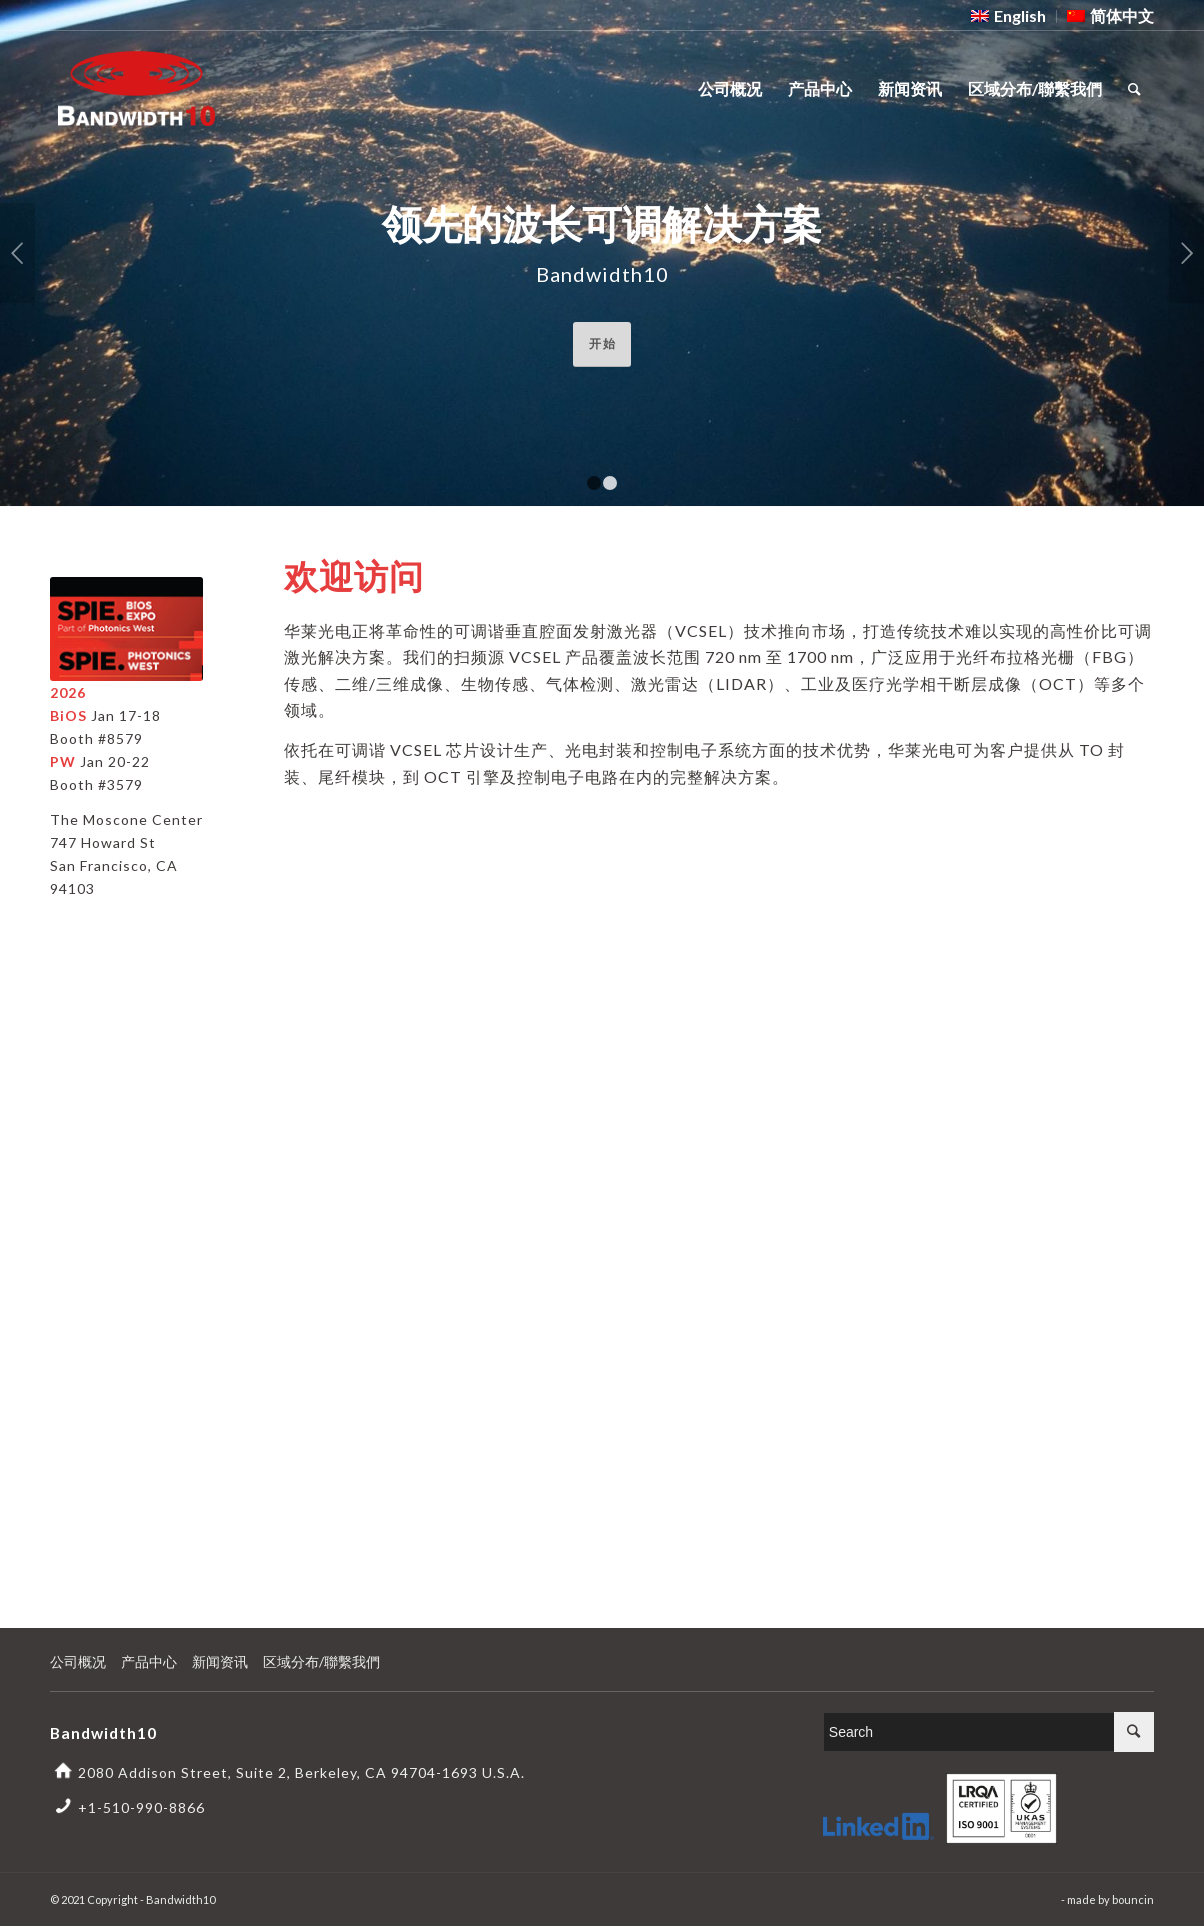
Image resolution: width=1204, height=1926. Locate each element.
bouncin (1133, 1899)
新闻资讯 (220, 1661)
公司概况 (78, 1661)
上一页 (17, 253)
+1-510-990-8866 (141, 1807)
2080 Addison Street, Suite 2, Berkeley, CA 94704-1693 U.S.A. (301, 1772)
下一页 (1186, 253)
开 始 (602, 343)
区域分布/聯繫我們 (321, 1661)
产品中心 (149, 1661)
